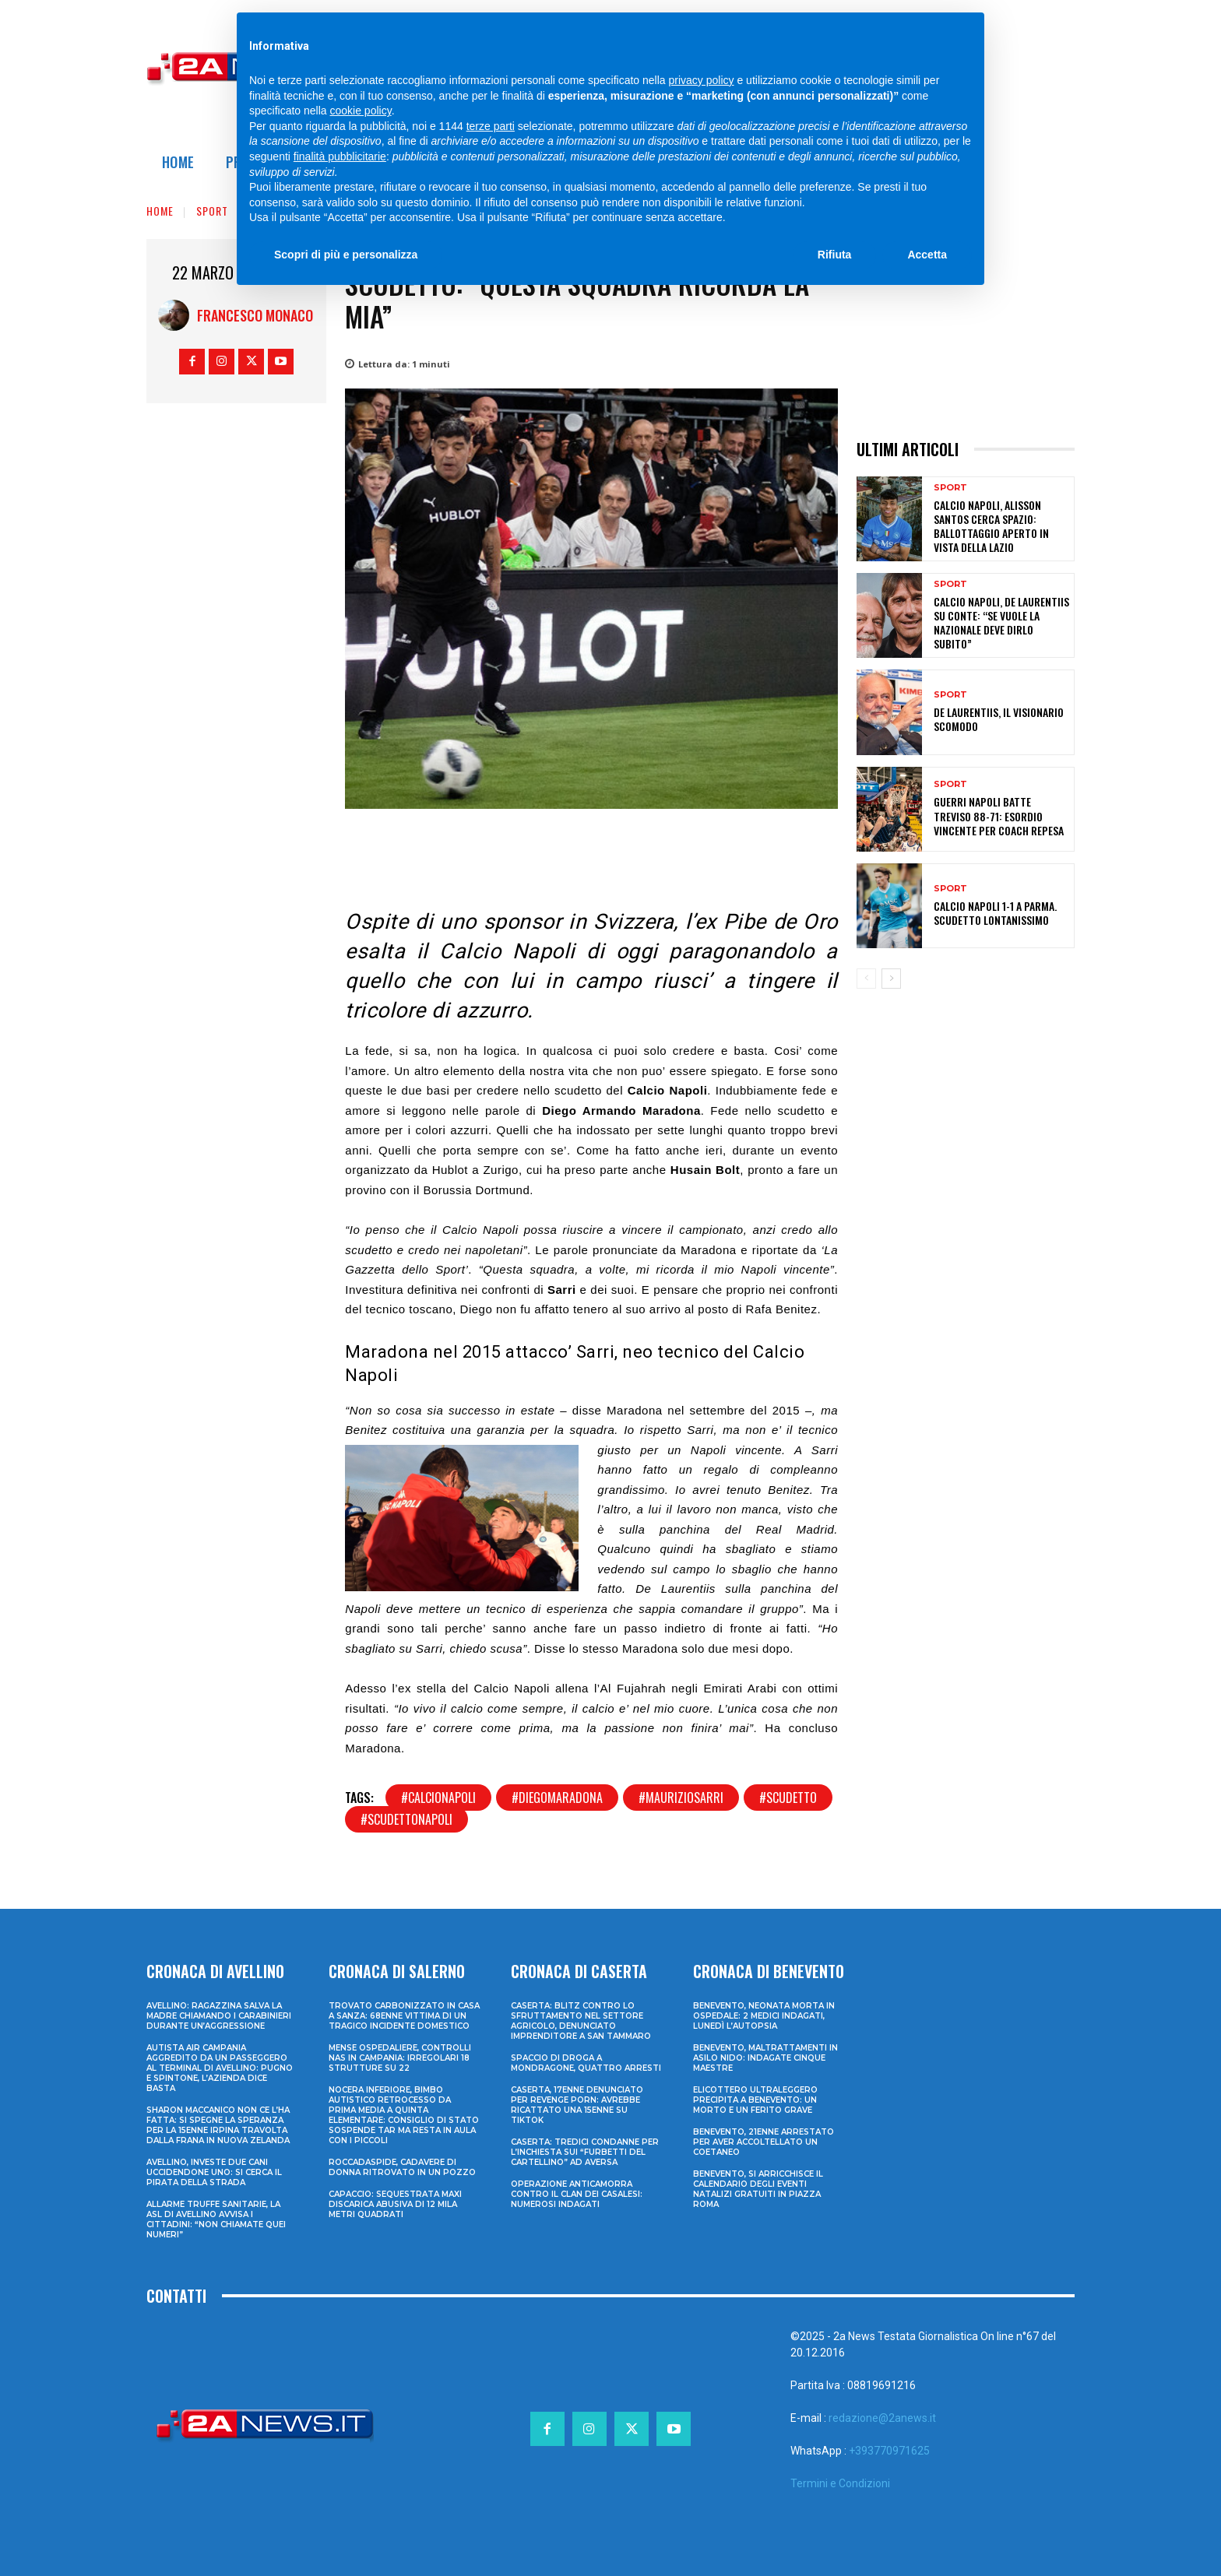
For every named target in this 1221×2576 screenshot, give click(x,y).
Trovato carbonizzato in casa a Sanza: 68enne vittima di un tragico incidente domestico (404, 2016)
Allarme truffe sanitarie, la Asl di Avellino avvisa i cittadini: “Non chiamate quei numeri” (216, 2219)
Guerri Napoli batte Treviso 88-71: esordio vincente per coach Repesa (999, 815)
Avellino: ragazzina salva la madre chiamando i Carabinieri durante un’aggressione (218, 2016)
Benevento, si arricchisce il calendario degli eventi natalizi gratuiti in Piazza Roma (758, 2189)
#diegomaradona (557, 1797)
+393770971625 (889, 2450)
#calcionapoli (438, 1797)
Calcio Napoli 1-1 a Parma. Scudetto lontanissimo (995, 913)
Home (160, 210)
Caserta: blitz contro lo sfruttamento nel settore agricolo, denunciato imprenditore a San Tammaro (581, 2021)
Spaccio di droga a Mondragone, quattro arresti (586, 2063)
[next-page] (891, 978)
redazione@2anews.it (882, 2418)
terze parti (490, 126)
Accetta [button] (927, 254)
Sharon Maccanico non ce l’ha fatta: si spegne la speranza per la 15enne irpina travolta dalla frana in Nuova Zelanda (218, 2125)
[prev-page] (866, 978)
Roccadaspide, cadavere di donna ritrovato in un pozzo (402, 2167)
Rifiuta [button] (835, 254)
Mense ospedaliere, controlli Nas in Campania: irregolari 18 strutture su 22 (400, 2058)
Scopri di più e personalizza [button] (345, 254)
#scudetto (788, 1797)
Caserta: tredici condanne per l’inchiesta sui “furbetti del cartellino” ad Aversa (585, 2152)
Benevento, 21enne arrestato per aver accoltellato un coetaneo (763, 2142)
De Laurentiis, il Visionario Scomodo (999, 719)
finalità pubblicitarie (340, 156)
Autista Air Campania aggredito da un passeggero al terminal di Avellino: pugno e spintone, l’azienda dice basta (219, 2068)
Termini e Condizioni (840, 2483)
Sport (212, 210)
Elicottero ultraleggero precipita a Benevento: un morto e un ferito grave (755, 2100)
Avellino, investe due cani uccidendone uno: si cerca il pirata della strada (214, 2172)
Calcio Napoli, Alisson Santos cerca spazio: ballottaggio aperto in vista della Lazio (991, 526)
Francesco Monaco (255, 315)
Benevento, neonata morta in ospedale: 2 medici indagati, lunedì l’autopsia (764, 2016)
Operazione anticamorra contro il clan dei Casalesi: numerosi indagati (576, 2194)
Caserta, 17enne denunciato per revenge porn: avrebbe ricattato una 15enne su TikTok (577, 2105)
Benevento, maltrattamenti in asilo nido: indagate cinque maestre (765, 2058)
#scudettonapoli (406, 1819)
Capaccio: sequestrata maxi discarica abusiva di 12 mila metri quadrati (395, 2204)
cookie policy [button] (361, 110)
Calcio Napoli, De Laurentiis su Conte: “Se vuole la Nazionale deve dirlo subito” (1001, 622)
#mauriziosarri (681, 1797)
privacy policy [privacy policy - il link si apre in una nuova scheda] (701, 80)
